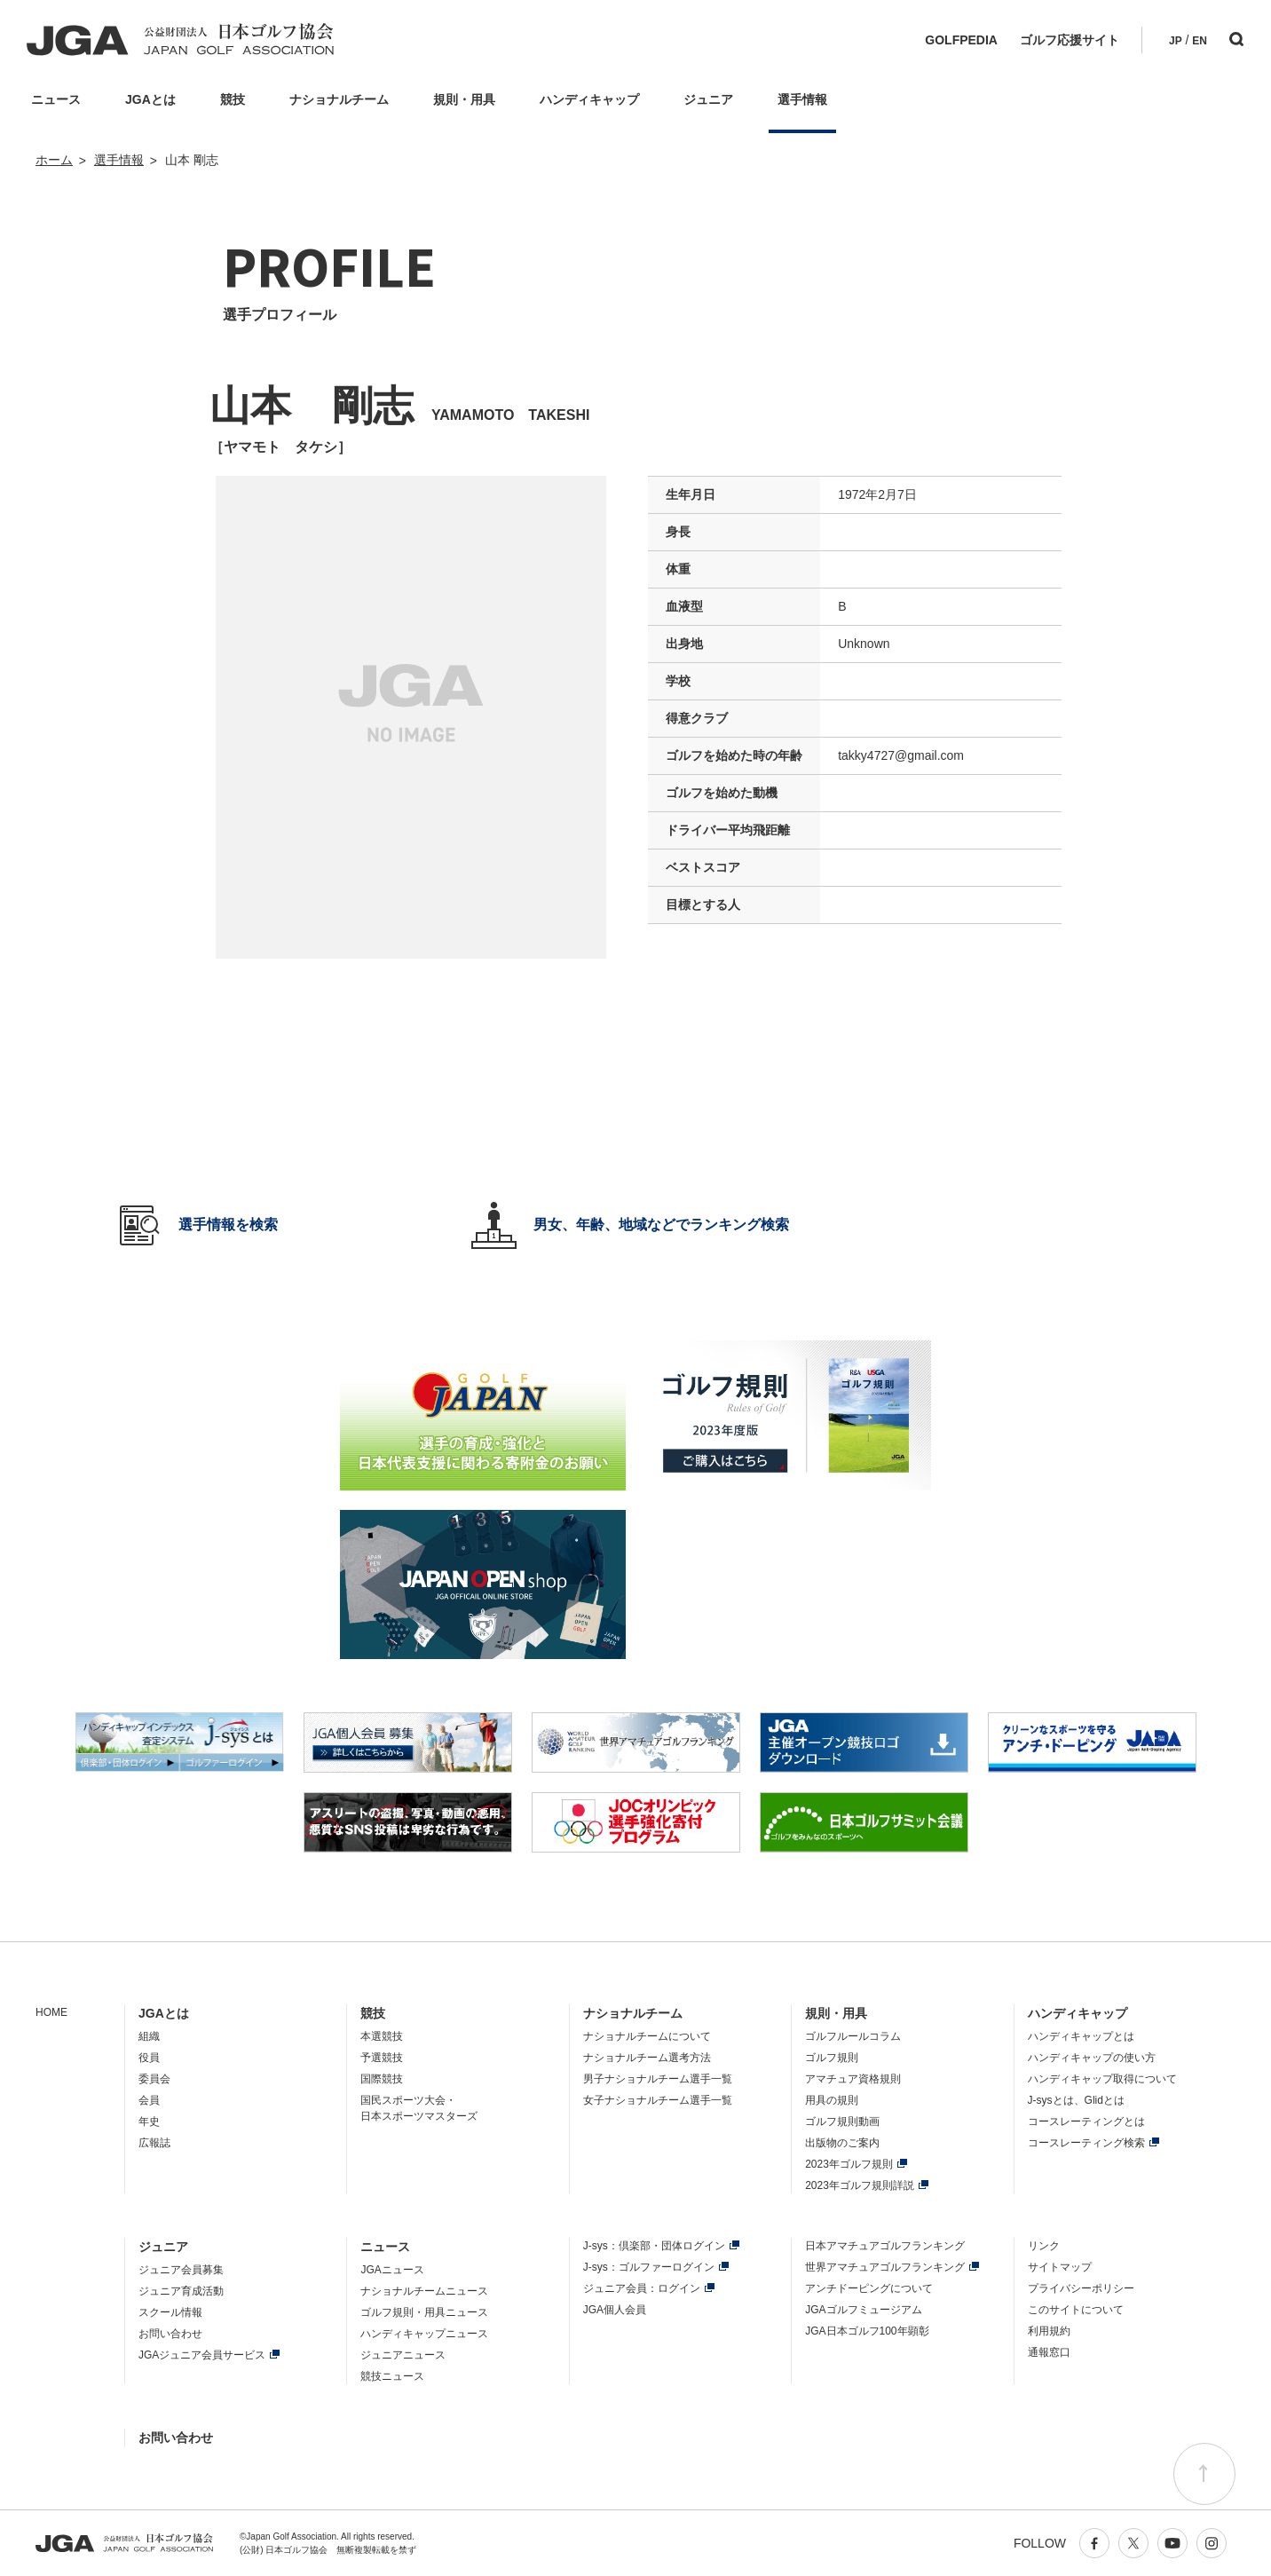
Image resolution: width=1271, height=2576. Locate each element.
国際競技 (381, 2079)
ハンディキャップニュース (424, 2333)
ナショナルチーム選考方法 (647, 2057)
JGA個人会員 (614, 2309)
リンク (1044, 2246)
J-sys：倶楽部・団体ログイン (654, 2246)
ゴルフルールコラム (853, 2036)
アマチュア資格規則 (853, 2079)
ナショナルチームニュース (424, 2291)
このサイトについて (1076, 2309)
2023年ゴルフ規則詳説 (859, 2185)
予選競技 (381, 2057)
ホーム (54, 160)
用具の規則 (831, 2100)
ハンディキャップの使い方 (1092, 2057)
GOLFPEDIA (961, 40)
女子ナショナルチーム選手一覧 (657, 2100)
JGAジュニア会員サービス (201, 2355)
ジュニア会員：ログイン (641, 2288)
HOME (51, 2012)
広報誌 (154, 2143)
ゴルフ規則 (831, 2057)
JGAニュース (391, 2270)
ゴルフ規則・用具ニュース (424, 2312)
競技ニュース (392, 2376)
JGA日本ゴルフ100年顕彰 (866, 2331)
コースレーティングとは (1086, 2121)
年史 (149, 2121)
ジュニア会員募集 (181, 2270)
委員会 (154, 2079)
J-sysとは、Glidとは (1076, 2100)
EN (1199, 41)
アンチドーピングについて (869, 2288)
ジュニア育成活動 (181, 2291)
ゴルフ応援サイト (1069, 40)
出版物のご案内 (842, 2143)
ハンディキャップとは (1081, 2036)
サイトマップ (1060, 2267)
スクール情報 (170, 2312)
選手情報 (119, 160)
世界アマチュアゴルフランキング (885, 2267)
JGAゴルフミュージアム (863, 2309)
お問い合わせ (170, 2333)
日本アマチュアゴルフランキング (885, 2246)
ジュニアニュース (403, 2355)
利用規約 (1049, 2331)
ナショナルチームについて (647, 2036)
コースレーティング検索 (1086, 2143)
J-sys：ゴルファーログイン (648, 2267)
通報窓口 (1049, 2352)
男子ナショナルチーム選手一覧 (657, 2079)
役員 (149, 2057)
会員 (149, 2100)
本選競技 (381, 2036)
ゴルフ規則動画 (842, 2121)
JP (1175, 41)
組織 (149, 2036)
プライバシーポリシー (1081, 2288)
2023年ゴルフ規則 (849, 2164)
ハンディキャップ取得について (1102, 2079)
